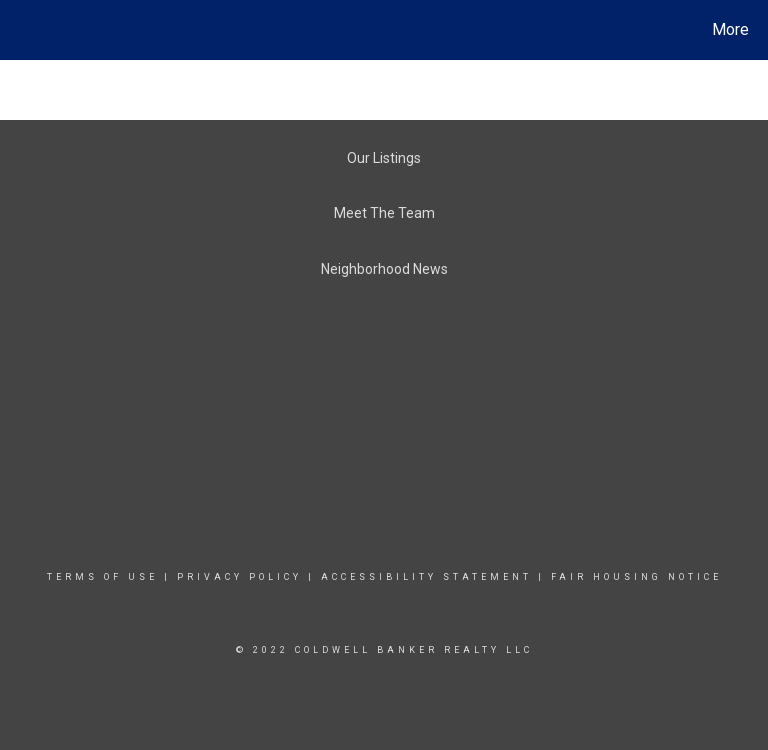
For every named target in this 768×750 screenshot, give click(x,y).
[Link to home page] (19, 30)
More (730, 29)
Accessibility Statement (426, 577)
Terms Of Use (102, 577)
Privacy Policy (239, 577)
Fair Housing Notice (636, 577)
